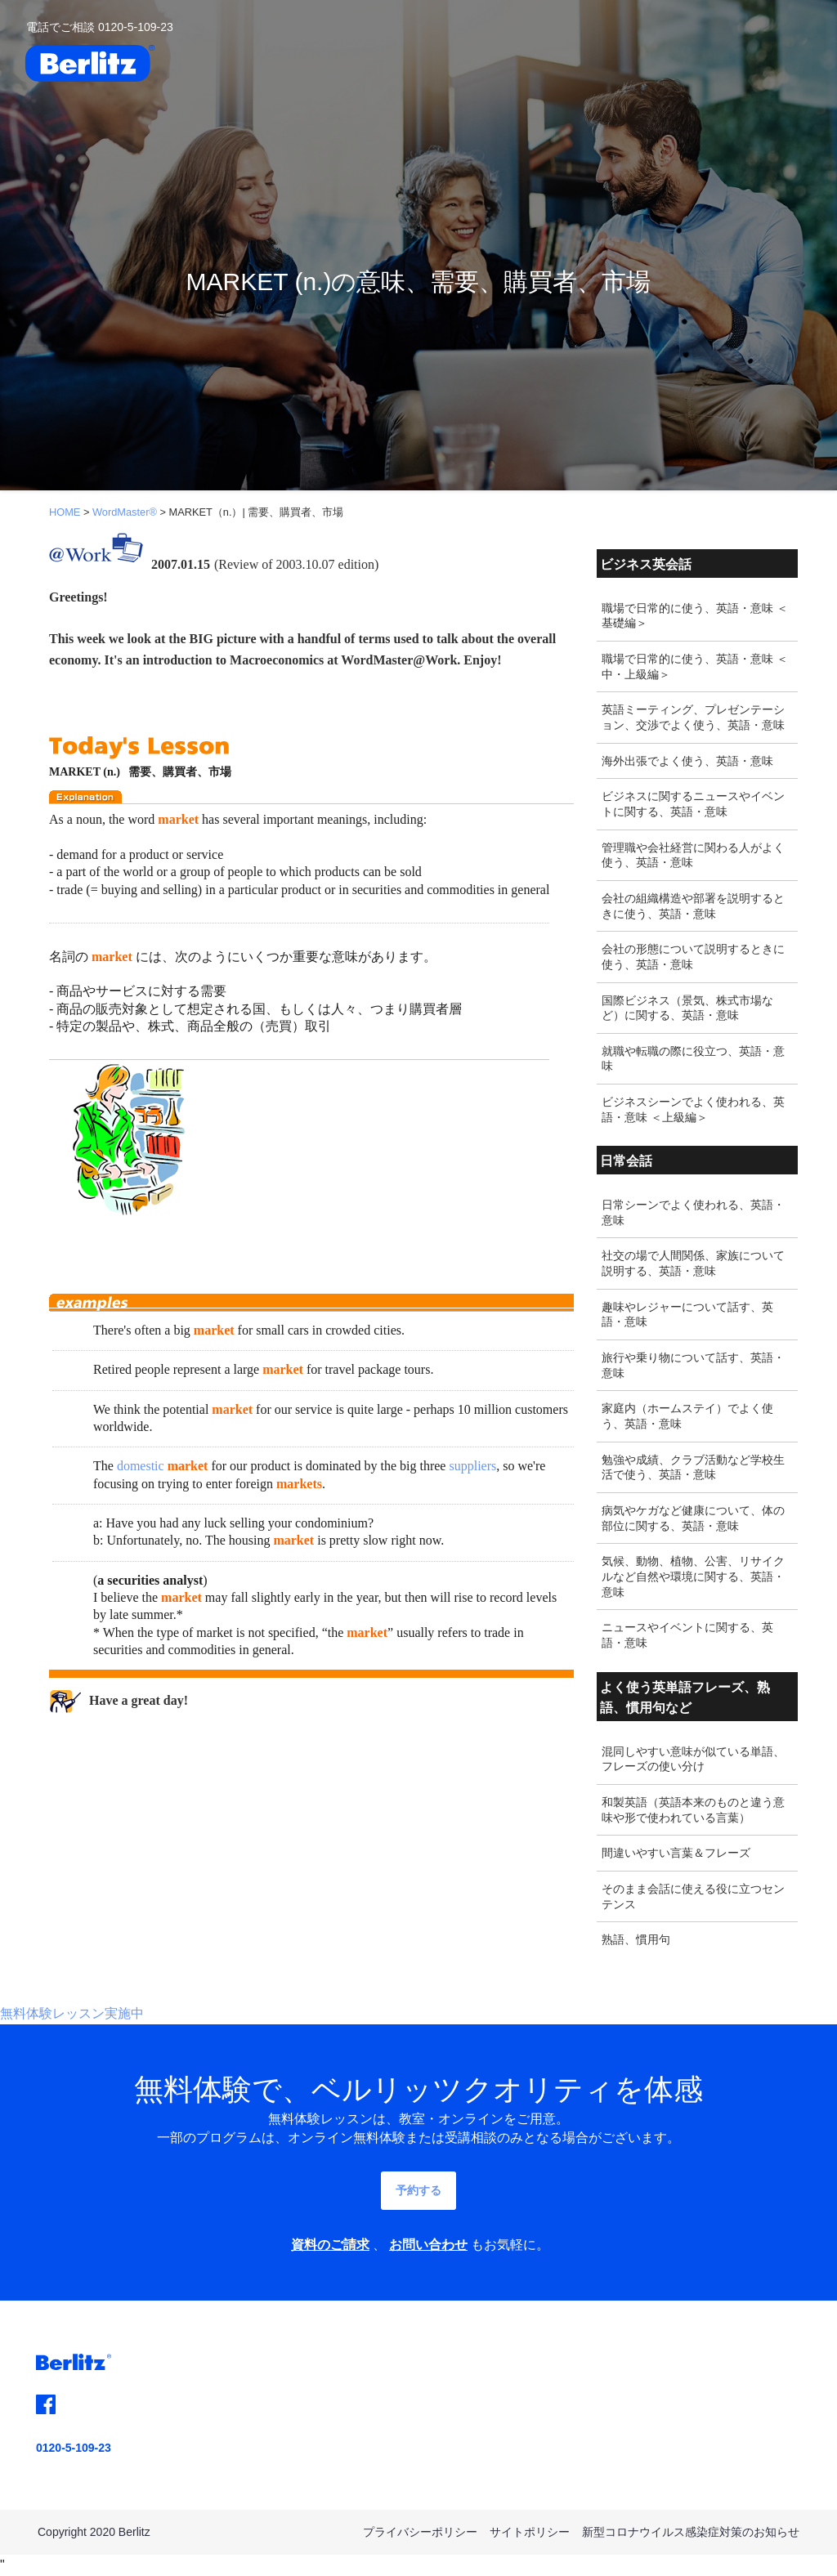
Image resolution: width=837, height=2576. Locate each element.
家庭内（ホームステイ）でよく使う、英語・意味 (687, 1416)
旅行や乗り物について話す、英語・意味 (693, 1365)
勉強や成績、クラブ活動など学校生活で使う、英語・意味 (693, 1467)
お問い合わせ (428, 2245)
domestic (140, 1466)
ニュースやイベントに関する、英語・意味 (687, 1635)
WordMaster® (124, 512)
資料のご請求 (330, 2245)
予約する (418, 2190)
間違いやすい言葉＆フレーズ (676, 1852)
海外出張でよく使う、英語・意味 (687, 760)
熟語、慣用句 (636, 1939)
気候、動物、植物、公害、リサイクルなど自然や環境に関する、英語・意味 (693, 1576)
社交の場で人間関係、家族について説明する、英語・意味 (693, 1263)
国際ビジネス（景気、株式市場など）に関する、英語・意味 (687, 1008)
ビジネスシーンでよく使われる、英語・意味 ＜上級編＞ (693, 1109)
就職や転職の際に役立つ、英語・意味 (693, 1058)
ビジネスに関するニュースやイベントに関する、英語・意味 (693, 803)
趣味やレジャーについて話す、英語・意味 (687, 1314)
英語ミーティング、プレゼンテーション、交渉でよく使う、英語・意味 (693, 717)
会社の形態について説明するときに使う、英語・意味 (693, 956)
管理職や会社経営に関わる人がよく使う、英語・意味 (693, 855)
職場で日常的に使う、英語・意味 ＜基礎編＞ (695, 616)
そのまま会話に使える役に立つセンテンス (693, 1896)
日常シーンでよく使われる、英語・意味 (693, 1212)
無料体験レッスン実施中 (72, 2013)
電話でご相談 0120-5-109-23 (99, 27)
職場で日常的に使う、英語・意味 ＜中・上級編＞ (695, 666)
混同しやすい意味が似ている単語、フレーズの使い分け (693, 1759)
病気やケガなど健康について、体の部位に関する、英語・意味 (693, 1518)
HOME (64, 512)
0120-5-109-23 (73, 2447)
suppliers (472, 1466)
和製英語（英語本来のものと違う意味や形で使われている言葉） (693, 1810)
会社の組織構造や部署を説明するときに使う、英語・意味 (693, 906)
